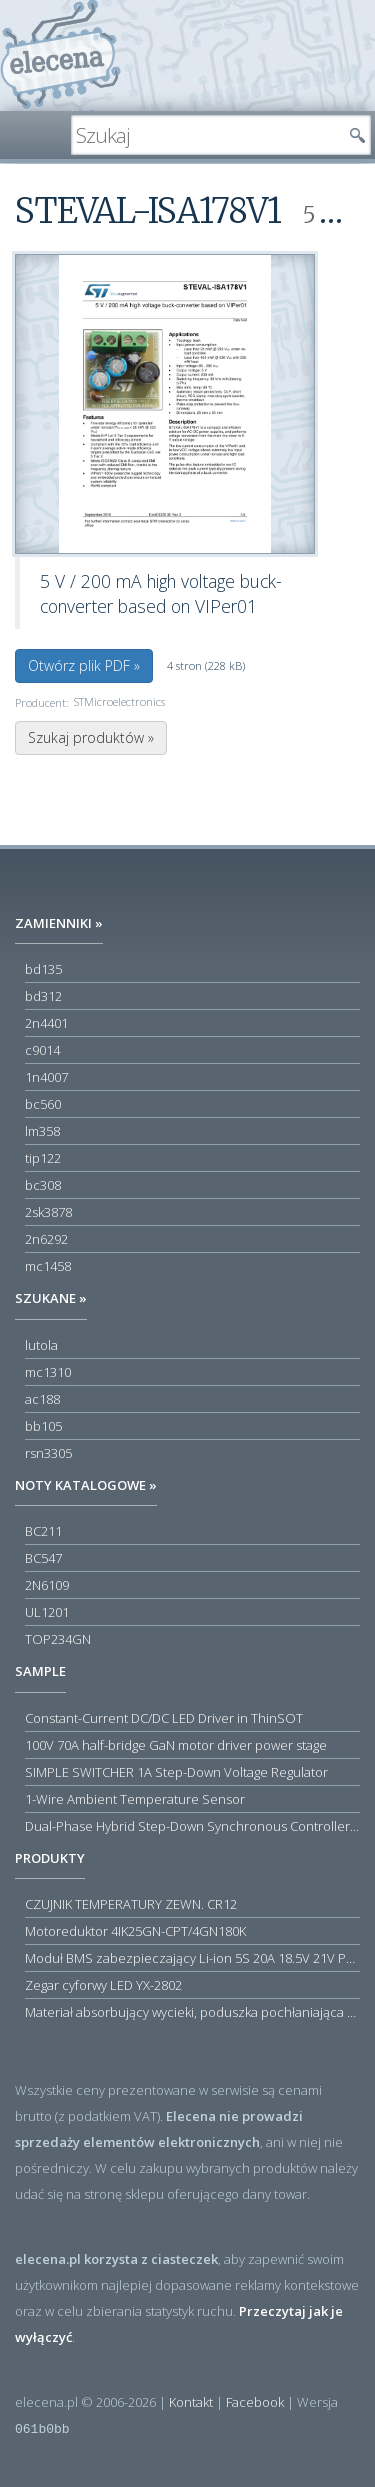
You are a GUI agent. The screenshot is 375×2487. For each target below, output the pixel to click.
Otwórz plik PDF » (84, 665)
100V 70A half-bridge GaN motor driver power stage (176, 1745)
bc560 (43, 1104)
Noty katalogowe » (86, 1485)
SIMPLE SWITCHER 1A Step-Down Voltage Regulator (176, 1772)
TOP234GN (58, 1639)
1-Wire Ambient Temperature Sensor (135, 1799)
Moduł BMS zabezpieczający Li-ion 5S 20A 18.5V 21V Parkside (192, 1958)
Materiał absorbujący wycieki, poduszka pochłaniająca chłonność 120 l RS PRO (192, 2012)
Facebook (255, 2402)
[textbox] (206, 135)
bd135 (43, 969)
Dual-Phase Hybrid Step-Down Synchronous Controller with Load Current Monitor (192, 1826)
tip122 (43, 1158)
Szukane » (51, 1298)
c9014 (42, 1050)
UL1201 (47, 1612)
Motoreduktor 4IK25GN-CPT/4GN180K (135, 1931)
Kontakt (191, 2402)
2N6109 (47, 1585)
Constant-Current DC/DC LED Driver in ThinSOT (164, 1718)
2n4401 (46, 1023)
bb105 (43, 1426)
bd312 (43, 996)
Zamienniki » (59, 923)
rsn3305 (48, 1453)
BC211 (43, 1531)
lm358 (42, 1131)
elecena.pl (60, 55)
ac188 (42, 1399)
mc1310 (48, 1372)
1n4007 (46, 1077)
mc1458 (48, 1266)
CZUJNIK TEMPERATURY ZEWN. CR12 (131, 1904)
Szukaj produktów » (91, 737)
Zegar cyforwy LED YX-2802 (103, 1985)
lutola (41, 1345)
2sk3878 (48, 1212)
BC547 (43, 1558)
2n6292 (46, 1239)
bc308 (43, 1185)
